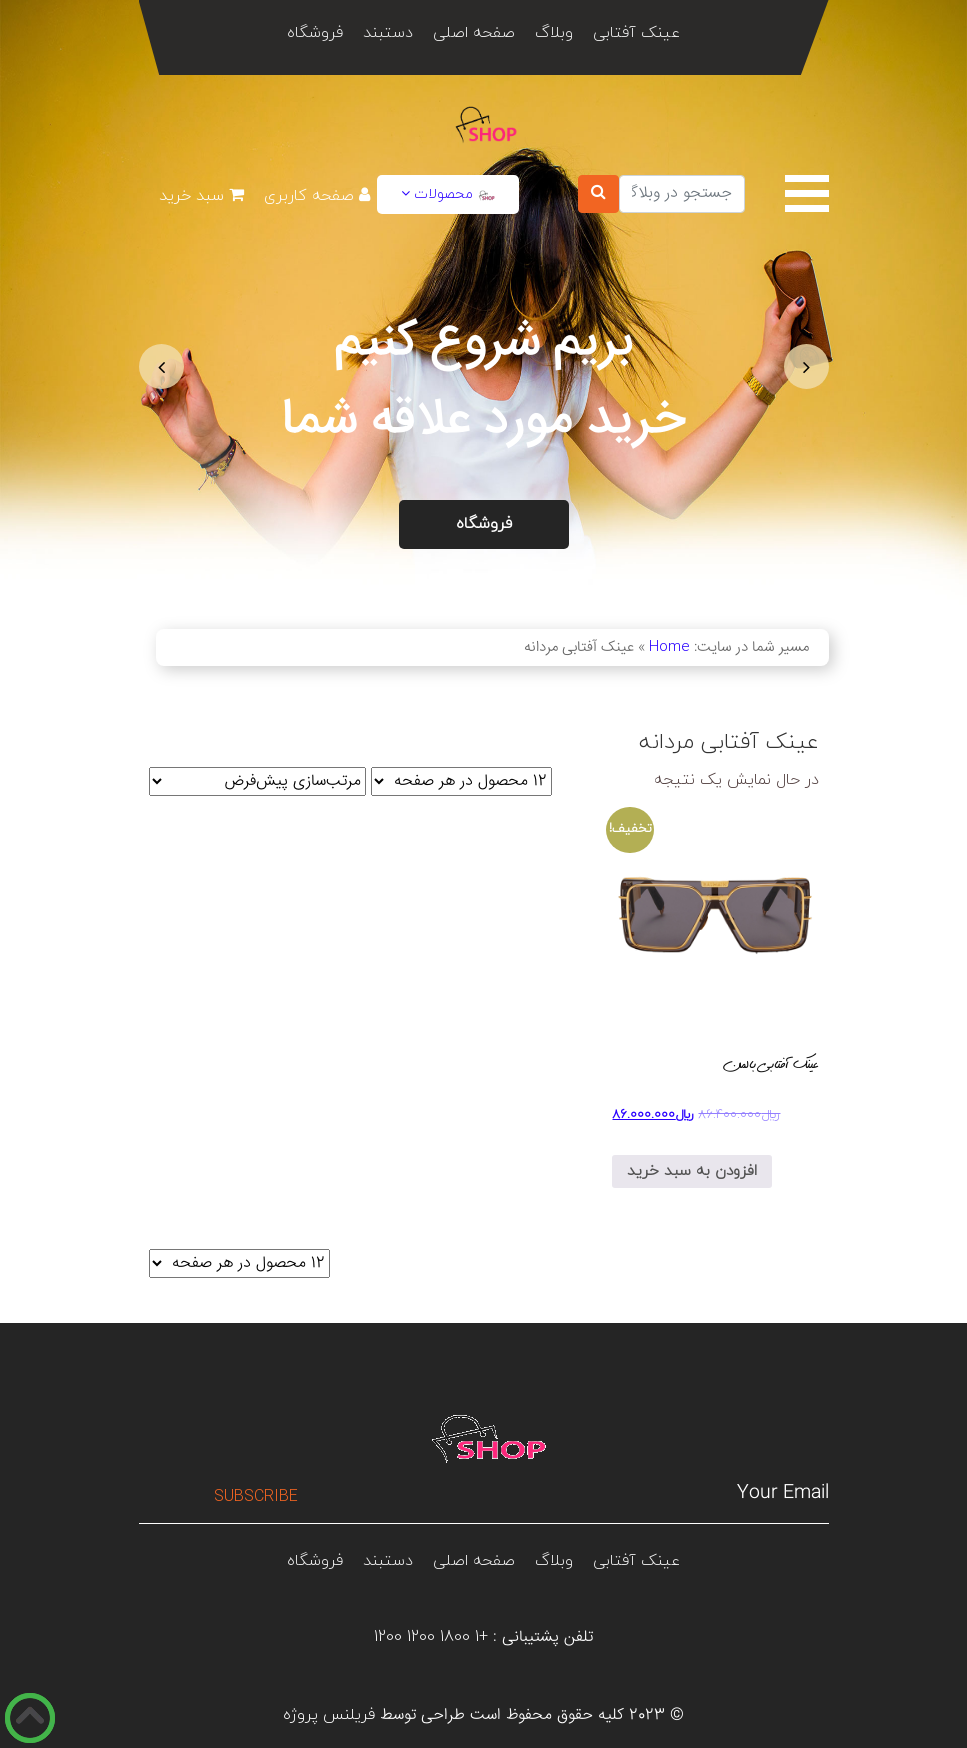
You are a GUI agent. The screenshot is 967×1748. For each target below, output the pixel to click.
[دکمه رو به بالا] (30, 1718)
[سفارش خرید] (257, 781)
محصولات (448, 194)
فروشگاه (315, 33)
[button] (161, 366)
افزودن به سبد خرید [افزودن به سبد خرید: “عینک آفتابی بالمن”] (692, 1171)
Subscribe (256, 1497)
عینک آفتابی (636, 33)
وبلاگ (554, 33)
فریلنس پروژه (329, 1715)
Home (669, 647)
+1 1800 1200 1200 (431, 1637)
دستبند (388, 33)
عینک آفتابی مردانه (729, 742)
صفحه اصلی (474, 33)
